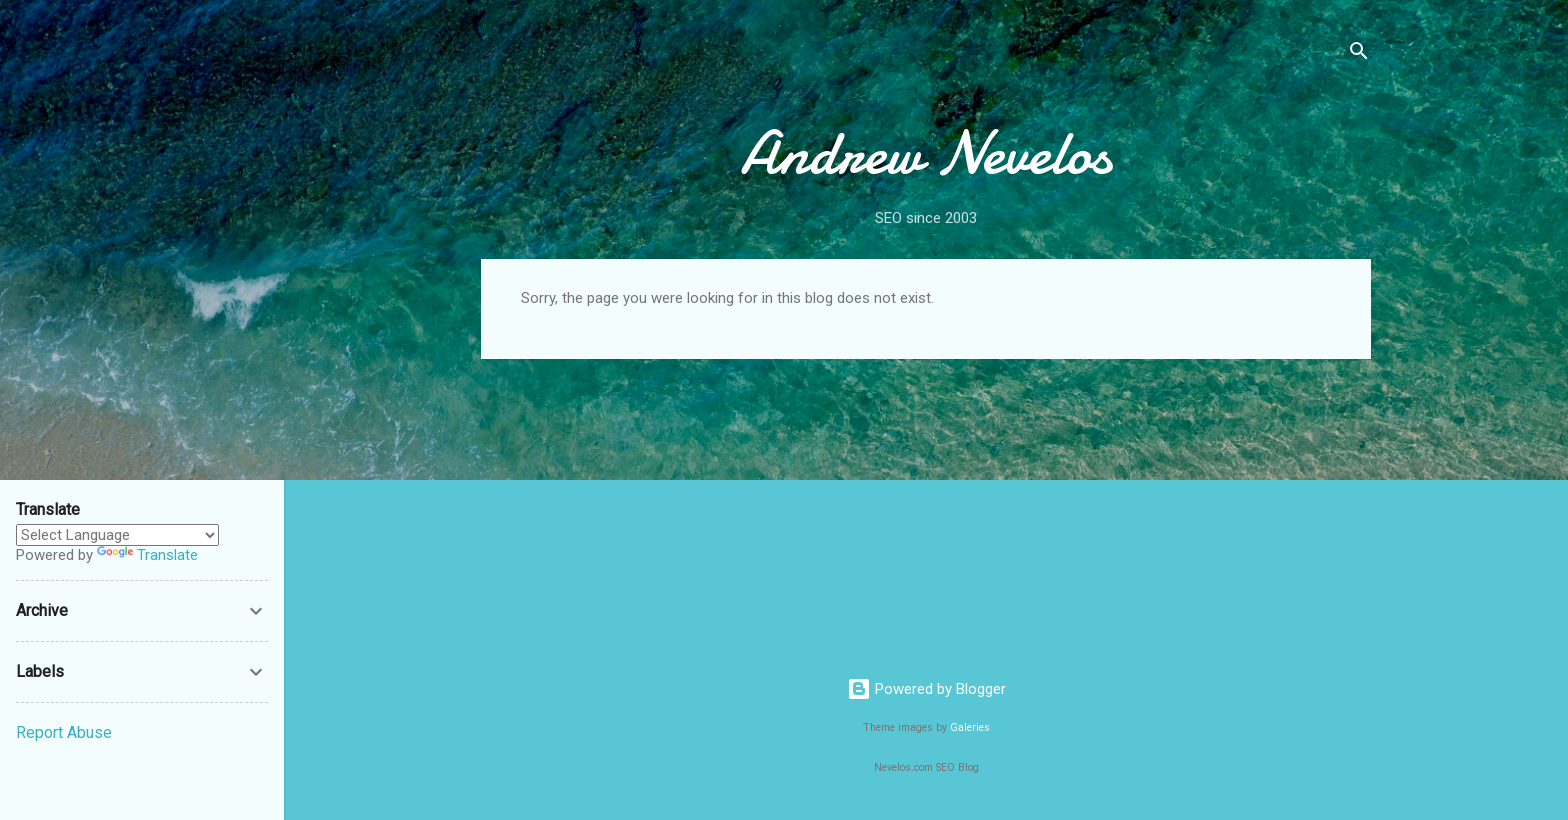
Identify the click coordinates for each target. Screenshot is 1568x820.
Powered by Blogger (926, 689)
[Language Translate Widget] (117, 535)
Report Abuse (64, 732)
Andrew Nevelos (926, 153)
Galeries (970, 727)
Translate (147, 555)
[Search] (1359, 54)
